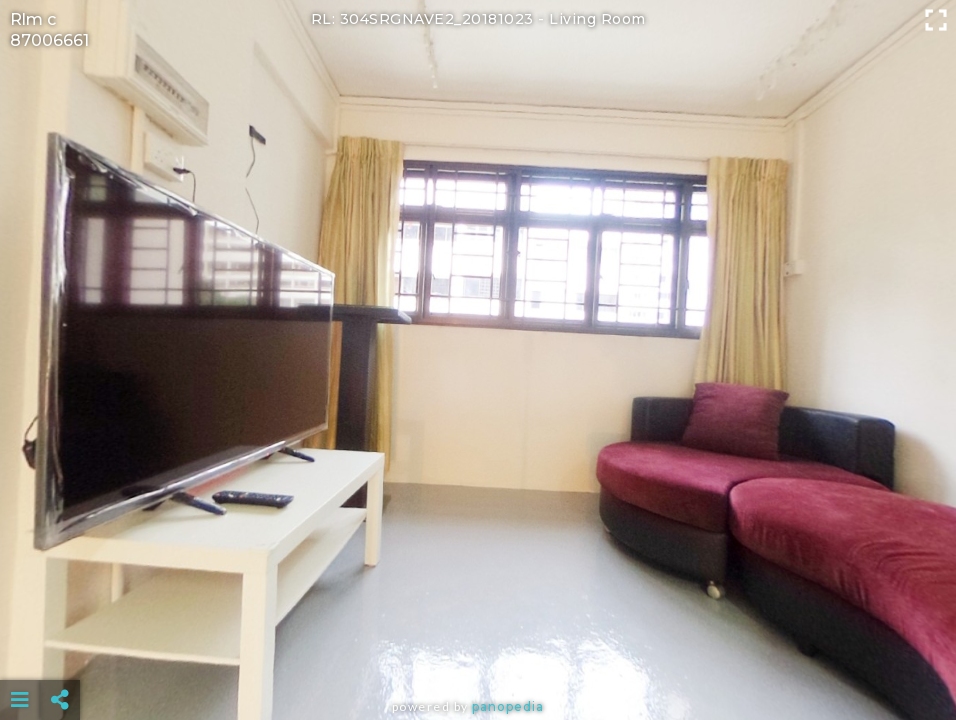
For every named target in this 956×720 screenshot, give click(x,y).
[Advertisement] (478, 650)
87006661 (49, 40)
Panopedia (508, 706)
